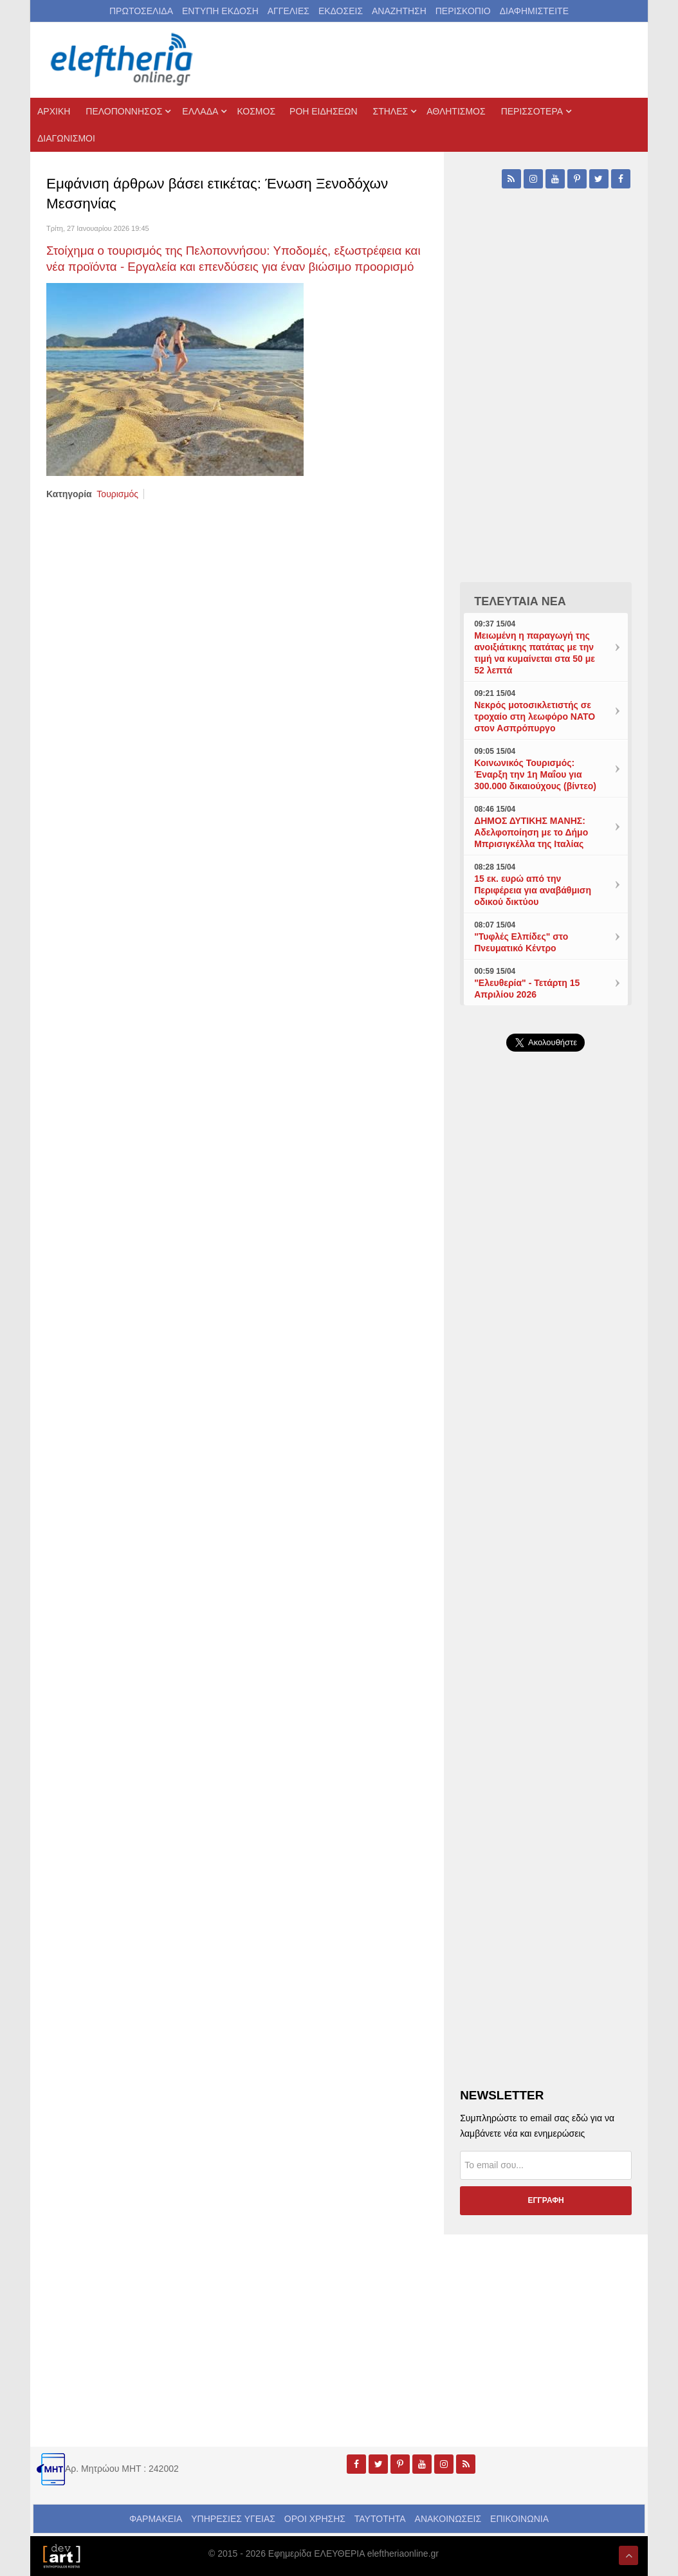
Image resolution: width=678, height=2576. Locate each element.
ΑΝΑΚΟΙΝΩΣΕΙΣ (448, 2519)
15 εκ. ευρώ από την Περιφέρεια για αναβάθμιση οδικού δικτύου (532, 890)
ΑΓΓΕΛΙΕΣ (288, 11)
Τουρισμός (117, 494)
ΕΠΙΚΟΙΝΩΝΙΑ (519, 2519)
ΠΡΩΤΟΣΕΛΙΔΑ (141, 11)
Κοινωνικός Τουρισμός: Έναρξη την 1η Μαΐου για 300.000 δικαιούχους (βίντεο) (535, 774)
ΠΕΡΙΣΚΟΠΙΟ (463, 11)
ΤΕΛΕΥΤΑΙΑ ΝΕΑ (520, 601)
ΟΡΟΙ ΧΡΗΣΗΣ (314, 2519)
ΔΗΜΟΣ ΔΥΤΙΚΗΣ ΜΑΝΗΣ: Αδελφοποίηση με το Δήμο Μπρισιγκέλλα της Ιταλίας (531, 832)
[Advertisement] (546, 1357)
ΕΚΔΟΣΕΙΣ (340, 11)
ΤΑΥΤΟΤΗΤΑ (380, 2519)
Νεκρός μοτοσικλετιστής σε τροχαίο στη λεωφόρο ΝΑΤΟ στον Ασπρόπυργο (534, 716)
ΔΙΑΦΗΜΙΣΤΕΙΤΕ (534, 11)
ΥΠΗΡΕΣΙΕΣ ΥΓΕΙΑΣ (233, 2519)
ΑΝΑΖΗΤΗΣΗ (399, 11)
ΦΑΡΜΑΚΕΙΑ (155, 2519)
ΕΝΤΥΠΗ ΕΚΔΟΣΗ (220, 11)
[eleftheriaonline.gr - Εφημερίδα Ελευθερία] (122, 60)
